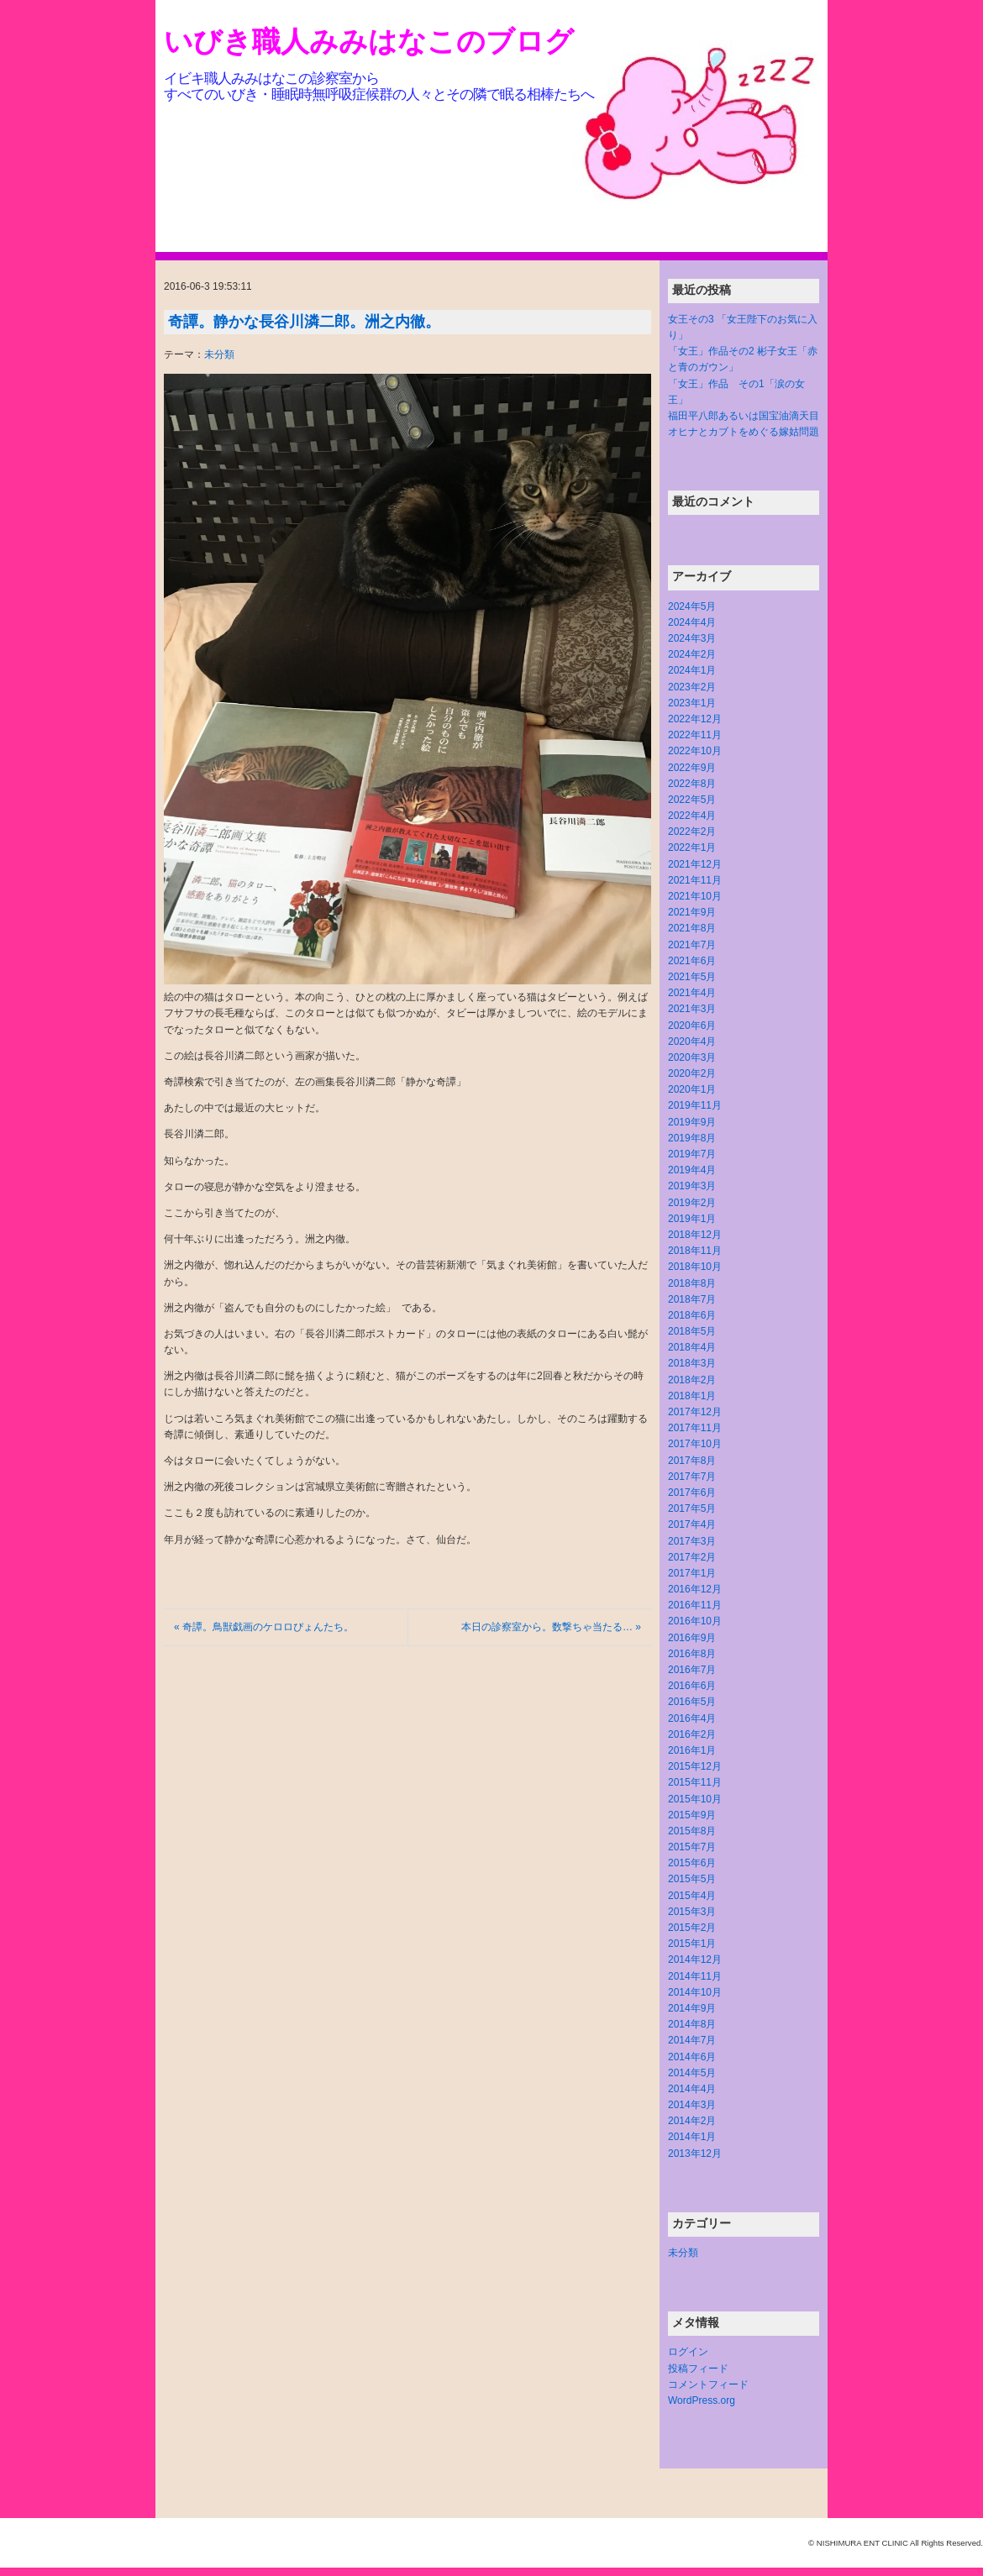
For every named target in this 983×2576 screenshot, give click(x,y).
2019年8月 (692, 1138)
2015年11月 (695, 1782)
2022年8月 (692, 784)
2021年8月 (692, 928)
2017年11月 (695, 1428)
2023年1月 (692, 703)
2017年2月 (692, 1557)
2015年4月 (692, 1896)
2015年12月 (695, 1766)
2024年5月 (692, 606)
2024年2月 (692, 654)
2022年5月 (692, 799)
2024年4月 (692, 622)
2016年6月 (692, 1686)
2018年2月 (692, 1380)
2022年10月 (695, 751)
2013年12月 (695, 2153)
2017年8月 (692, 1460)
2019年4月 (692, 1170)
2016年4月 (692, 1718)
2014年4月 (692, 2089)
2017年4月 (692, 1524)
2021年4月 (692, 993)
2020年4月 (692, 1041)
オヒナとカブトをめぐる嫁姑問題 (743, 432)
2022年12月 (695, 719)
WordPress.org (701, 2400)
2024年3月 (692, 638)
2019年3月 (692, 1186)
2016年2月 (692, 1734)
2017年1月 (692, 1573)
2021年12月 (695, 864)
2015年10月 (695, 1799)
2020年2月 (692, 1073)
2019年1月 (692, 1219)
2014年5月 (692, 2073)
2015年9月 (692, 1815)
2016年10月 (695, 1621)
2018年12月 (695, 1235)
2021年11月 (695, 880)
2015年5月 (692, 1879)
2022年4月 (692, 815)
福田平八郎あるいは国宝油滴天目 (743, 416)
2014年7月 (692, 2040)
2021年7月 (692, 945)
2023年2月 (692, 687)
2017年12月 (695, 1412)
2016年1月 (692, 1750)
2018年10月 (695, 1266)
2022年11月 (695, 735)
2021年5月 (692, 977)
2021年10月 (695, 896)
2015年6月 (692, 1863)
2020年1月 (692, 1089)
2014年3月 (692, 2105)
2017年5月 (692, 1508)
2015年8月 (692, 1831)
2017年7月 (692, 1476)
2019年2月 (692, 1203)
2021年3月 (692, 1009)
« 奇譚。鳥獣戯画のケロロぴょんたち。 (264, 1627)
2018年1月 (692, 1396)
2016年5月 (692, 1702)
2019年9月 (692, 1122)
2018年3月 (692, 1363)
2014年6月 (692, 2057)
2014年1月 (692, 2137)
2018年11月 (695, 1251)
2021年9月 (692, 912)
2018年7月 (692, 1299)
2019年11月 (695, 1105)
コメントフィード (708, 2384)
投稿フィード (698, 2368)
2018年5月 (692, 1331)
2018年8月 (692, 1283)
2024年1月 (692, 670)
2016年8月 (692, 1654)
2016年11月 (695, 1605)
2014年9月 (692, 2008)
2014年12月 (695, 1959)
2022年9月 (692, 768)
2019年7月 (692, 1154)
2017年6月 (692, 1492)
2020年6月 (692, 1025)
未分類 (219, 354)
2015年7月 (692, 1847)
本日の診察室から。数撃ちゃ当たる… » (551, 1627)
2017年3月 (692, 1541)
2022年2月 (692, 831)
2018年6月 (692, 1315)
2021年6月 (692, 961)
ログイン (688, 2352)
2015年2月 (692, 1927)
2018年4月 (692, 1347)
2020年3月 (692, 1057)
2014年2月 (692, 2121)
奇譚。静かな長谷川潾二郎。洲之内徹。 (304, 321)
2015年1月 (692, 1943)
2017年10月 (695, 1444)
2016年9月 (692, 1638)
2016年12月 (695, 1589)
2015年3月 (692, 1912)
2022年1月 (692, 847)
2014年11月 (695, 1976)
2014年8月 (692, 2024)
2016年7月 (692, 1670)
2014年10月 (695, 1992)
